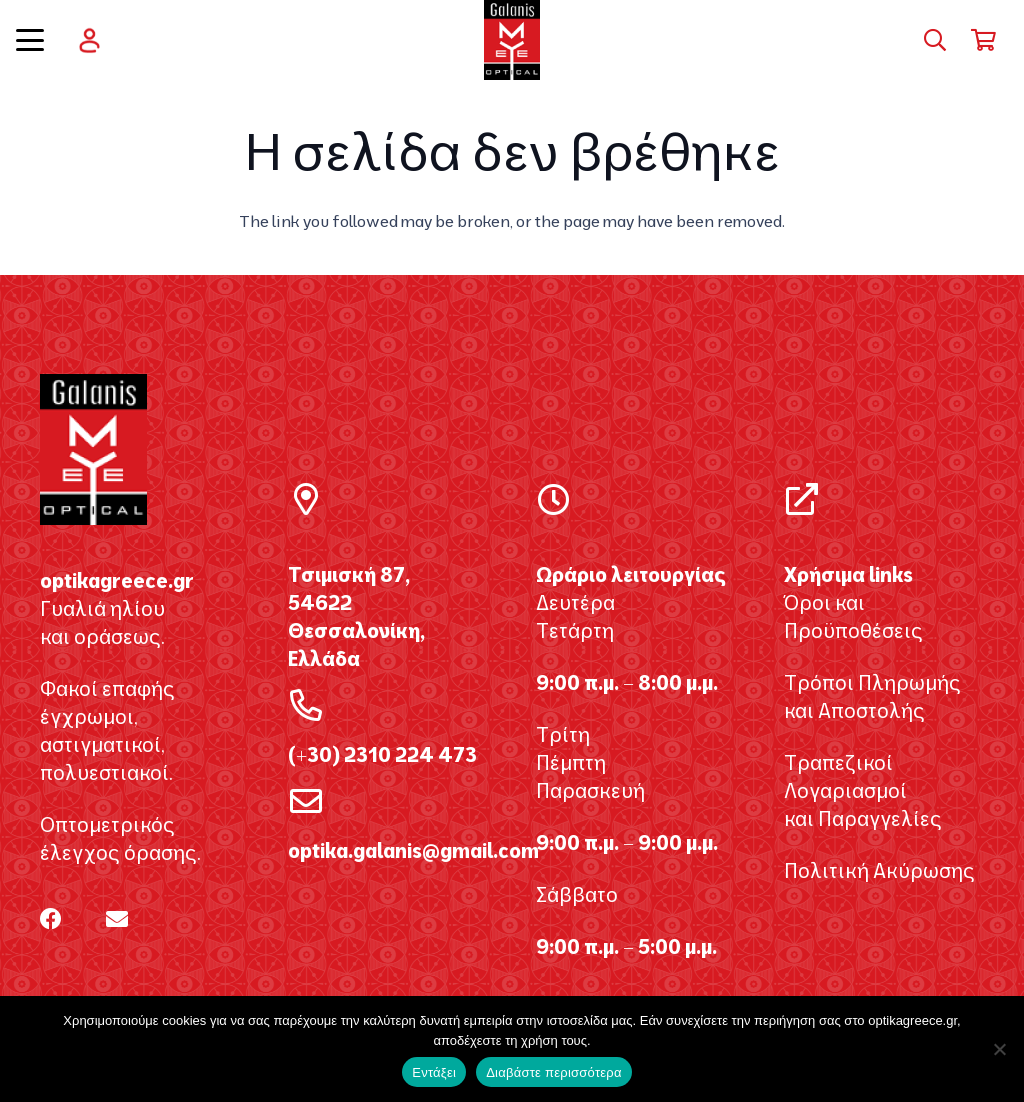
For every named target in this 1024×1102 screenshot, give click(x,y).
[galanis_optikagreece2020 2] (512, 40)
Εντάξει (434, 1072)
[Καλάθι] (984, 40)
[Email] (117, 919)
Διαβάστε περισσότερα (554, 1072)
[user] (89, 40)
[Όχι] (999, 1049)
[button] (30, 40)
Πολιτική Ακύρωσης (879, 870)
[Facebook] (51, 919)
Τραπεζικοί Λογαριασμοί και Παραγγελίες (863, 790)
